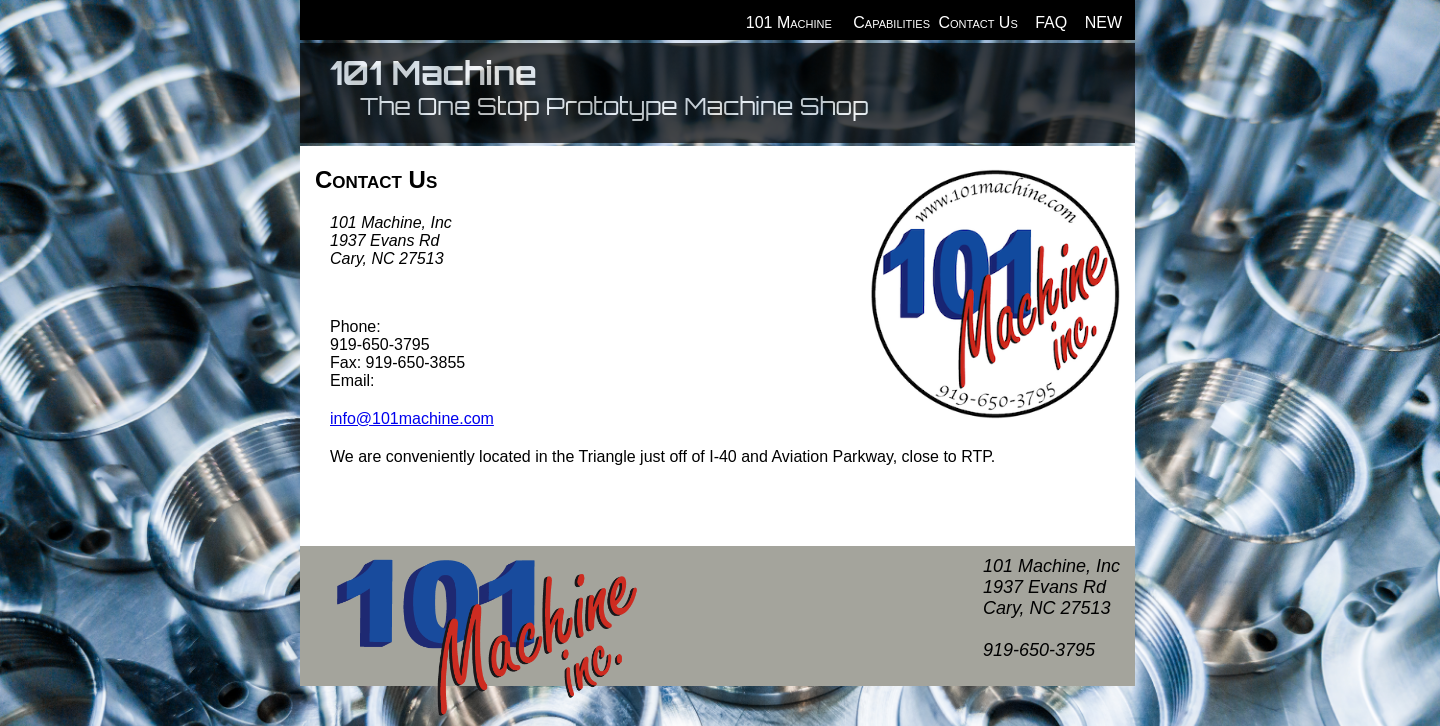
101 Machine (789, 22)
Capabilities (891, 22)
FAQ (1051, 22)
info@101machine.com (412, 418)
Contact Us (977, 22)
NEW (1103, 22)
